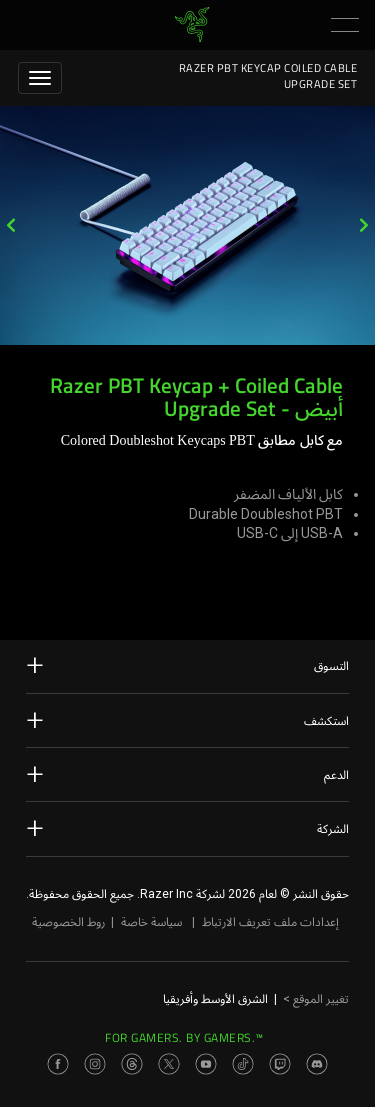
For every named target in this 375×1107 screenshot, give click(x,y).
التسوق (187, 665)
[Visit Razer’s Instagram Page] (95, 1064)
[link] (191, 24)
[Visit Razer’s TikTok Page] (243, 1064)
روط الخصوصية (68, 922)
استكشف (187, 720)
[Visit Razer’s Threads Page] (132, 1064)
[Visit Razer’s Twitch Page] (280, 1064)
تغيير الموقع (316, 999)
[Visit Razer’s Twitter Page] (169, 1064)
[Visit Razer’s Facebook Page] (58, 1064)
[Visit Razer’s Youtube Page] (206, 1064)
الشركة (187, 828)
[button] (345, 25)
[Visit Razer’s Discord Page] (317, 1064)
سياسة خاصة (151, 922)
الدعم (187, 774)
